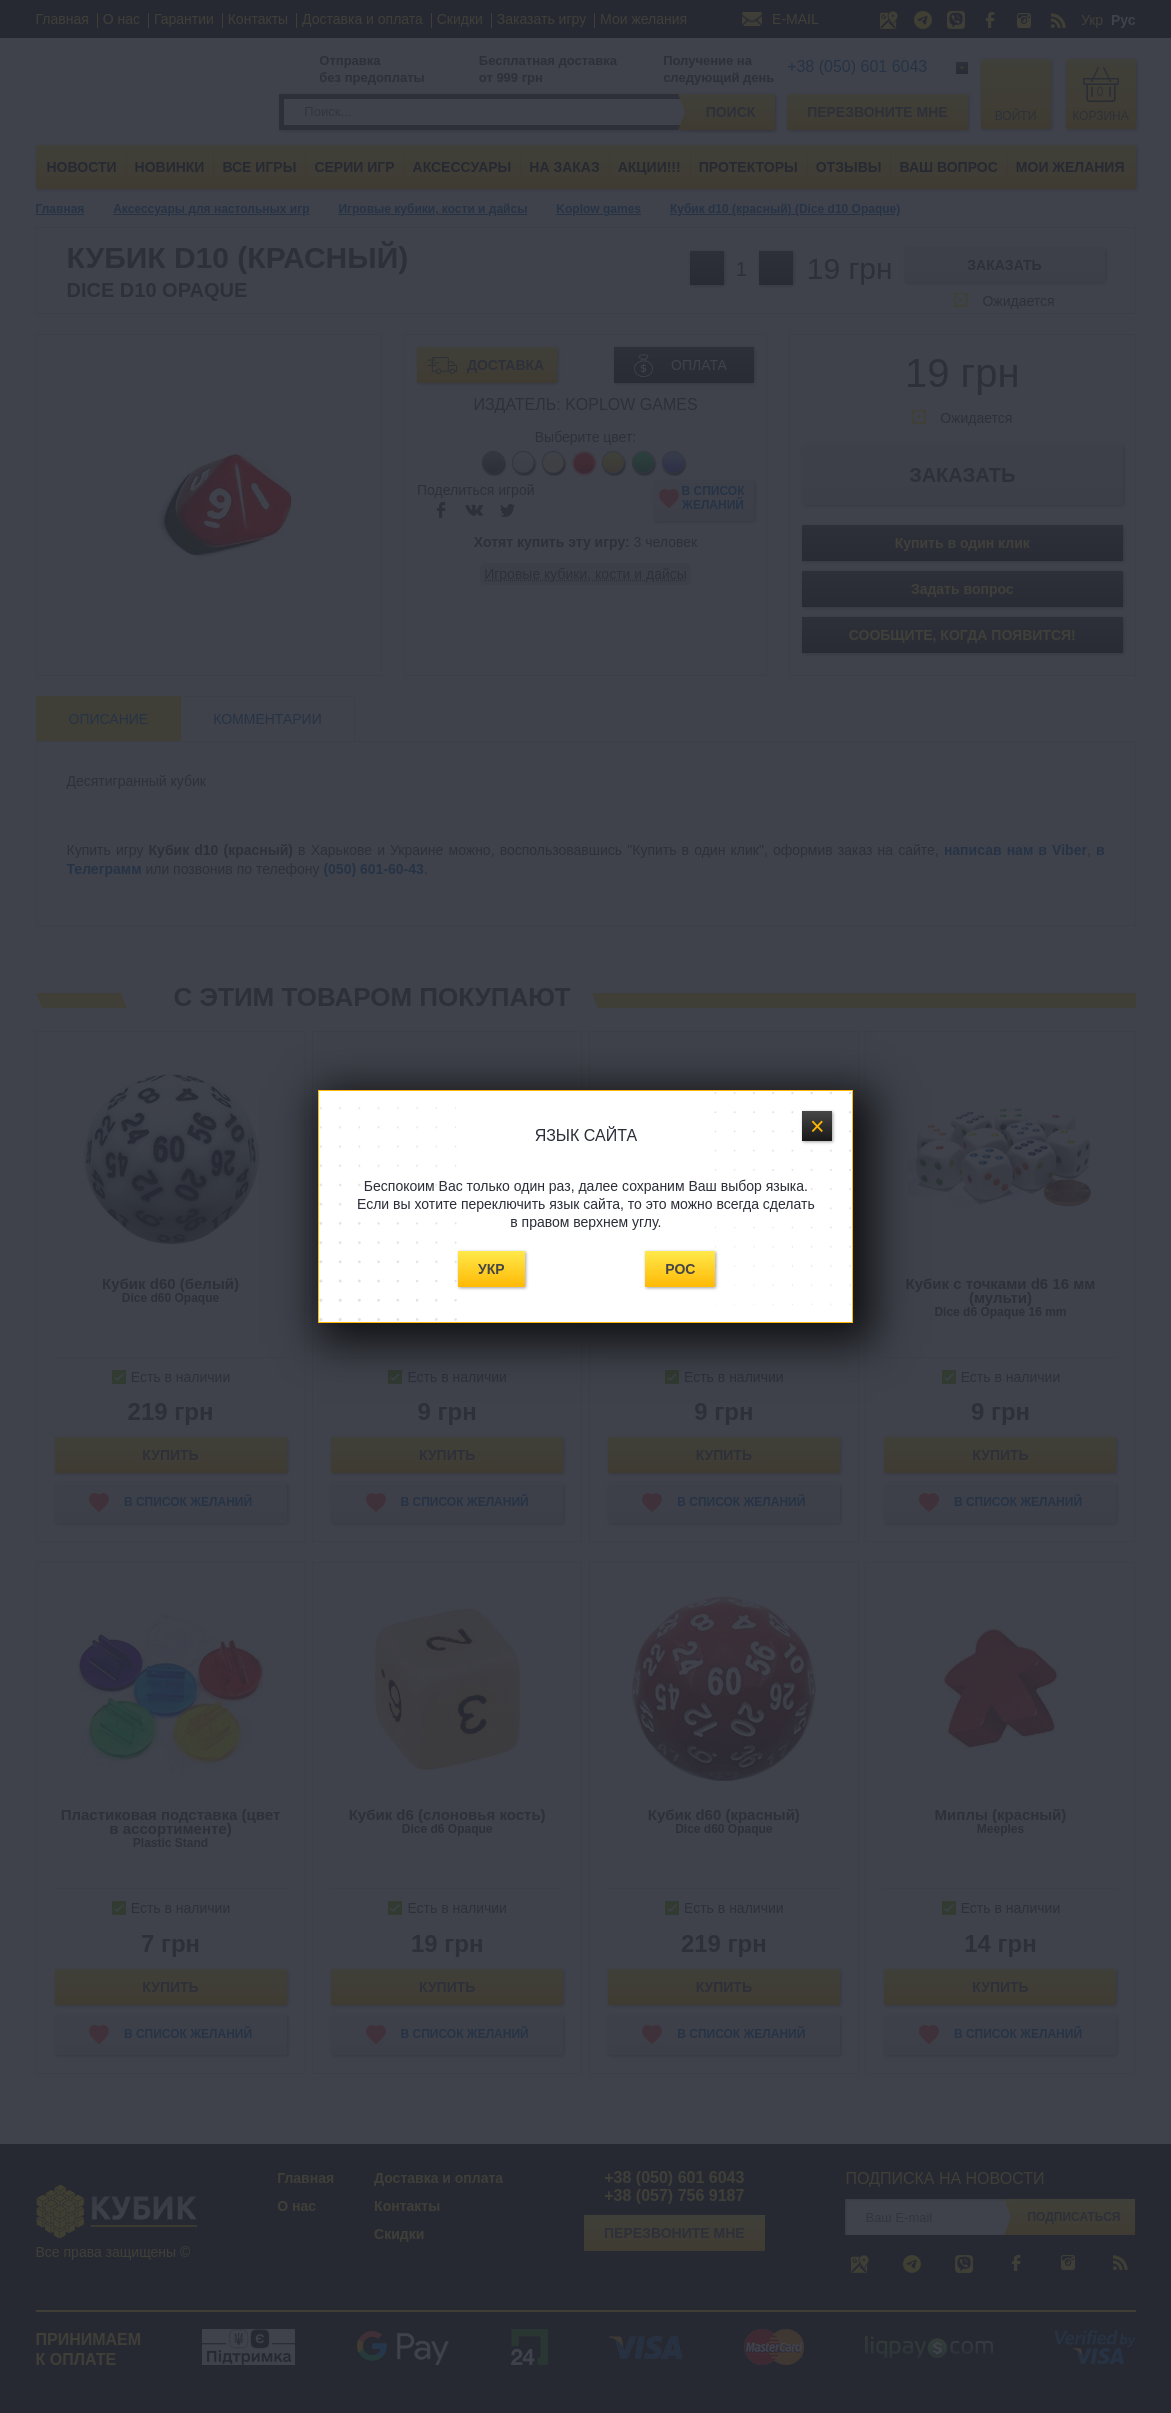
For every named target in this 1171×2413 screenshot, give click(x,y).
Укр (491, 1269)
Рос (680, 1269)
